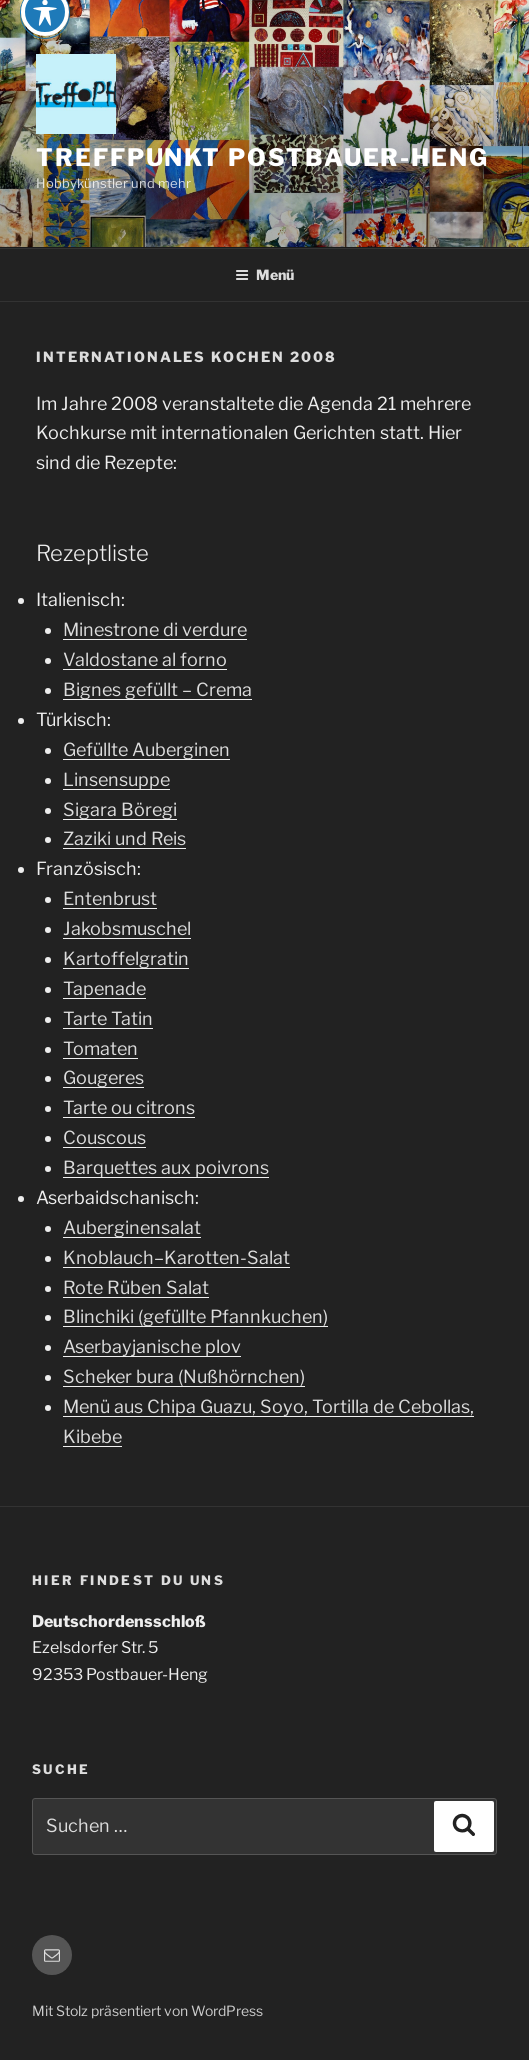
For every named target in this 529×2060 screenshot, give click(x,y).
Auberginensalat (132, 1227)
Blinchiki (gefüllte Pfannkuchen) (195, 1316)
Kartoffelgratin (126, 958)
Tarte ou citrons (129, 1107)
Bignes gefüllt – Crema (157, 689)
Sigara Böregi (120, 809)
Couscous (104, 1137)
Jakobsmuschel (127, 928)
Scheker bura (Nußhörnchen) (184, 1376)
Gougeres (103, 1077)
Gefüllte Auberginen (146, 749)
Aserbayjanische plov (152, 1346)
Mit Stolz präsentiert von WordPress (147, 2010)
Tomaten (100, 1048)
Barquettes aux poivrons (166, 1167)
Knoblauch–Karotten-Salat (176, 1257)
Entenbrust (110, 898)
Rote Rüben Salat (136, 1287)
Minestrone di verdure (155, 629)
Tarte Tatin (108, 1018)
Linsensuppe (116, 779)
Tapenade (104, 988)
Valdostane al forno (145, 659)
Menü (264, 274)
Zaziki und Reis (124, 838)
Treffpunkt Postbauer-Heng (262, 157)
